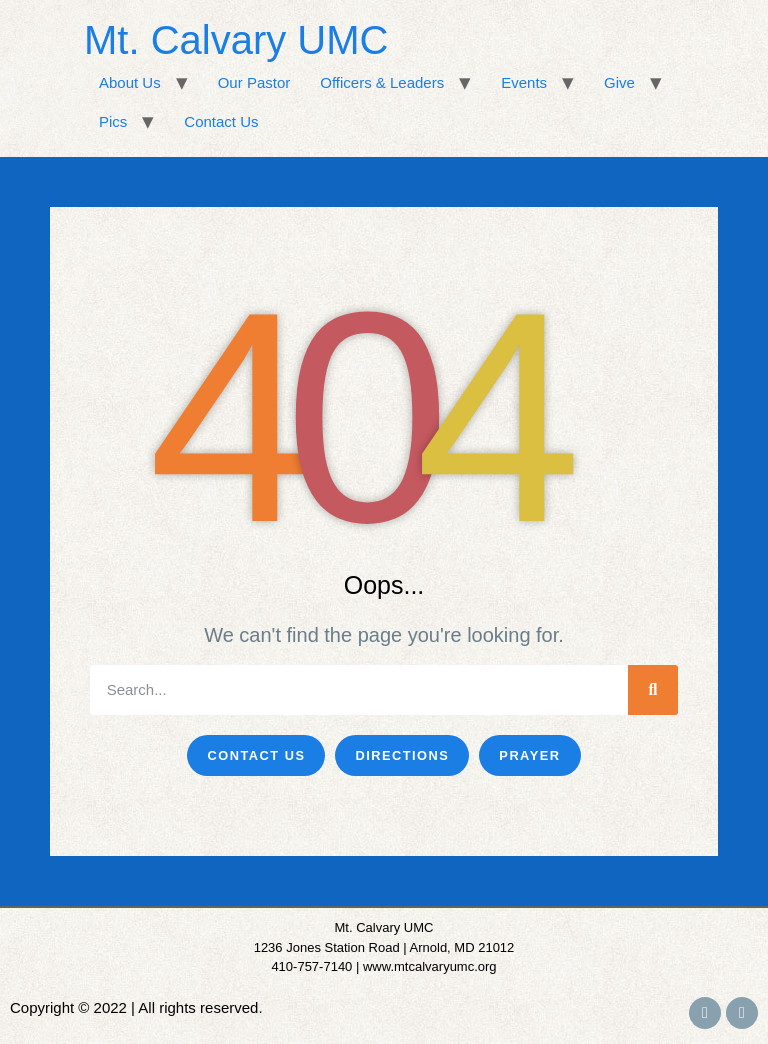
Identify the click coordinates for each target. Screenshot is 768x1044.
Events (524, 82)
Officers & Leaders (382, 82)
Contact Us (221, 121)
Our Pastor (254, 82)
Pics (113, 121)
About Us (130, 82)
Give (619, 82)
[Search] (653, 690)
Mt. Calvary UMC (236, 40)
